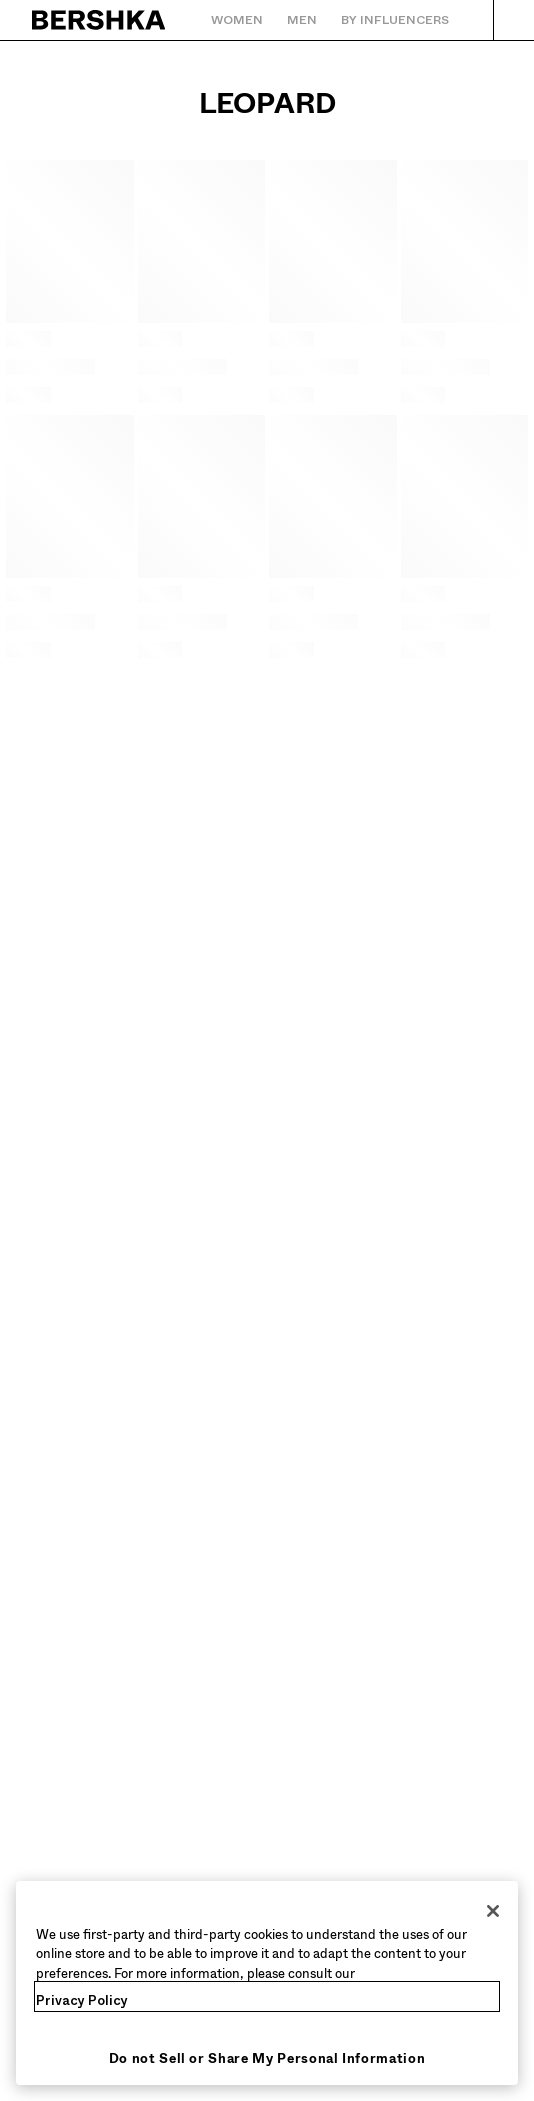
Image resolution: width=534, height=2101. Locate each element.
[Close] (493, 1911)
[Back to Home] (99, 20)
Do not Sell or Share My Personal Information (267, 2058)
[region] (267, 1983)
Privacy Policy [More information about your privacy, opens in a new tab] (82, 2000)
